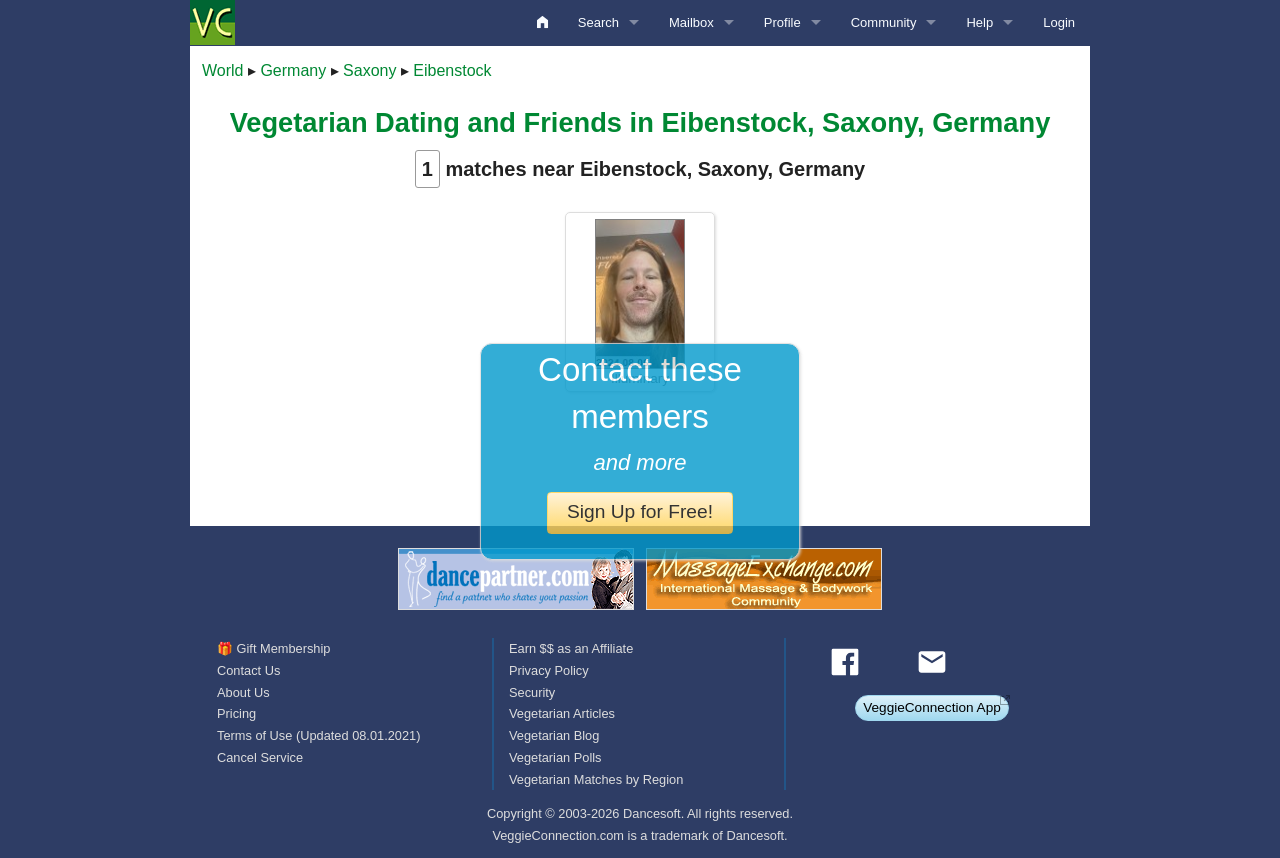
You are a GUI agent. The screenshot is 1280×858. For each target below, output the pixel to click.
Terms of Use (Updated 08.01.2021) (318, 735)
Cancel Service (260, 757)
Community (884, 22)
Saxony (369, 70)
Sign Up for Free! (640, 511)
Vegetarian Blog (554, 735)
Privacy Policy (549, 670)
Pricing (236, 713)
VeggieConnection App (932, 707)
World (223, 70)
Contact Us (248, 670)
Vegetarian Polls (555, 757)
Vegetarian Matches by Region (596, 779)
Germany (293, 70)
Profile (782, 22)
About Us (243, 692)
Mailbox (691, 22)
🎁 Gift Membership (273, 648)
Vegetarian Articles (562, 713)
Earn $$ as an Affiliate (571, 648)
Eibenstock (452, 70)
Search (598, 22)
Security (532, 692)
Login (1059, 22)
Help (979, 22)
